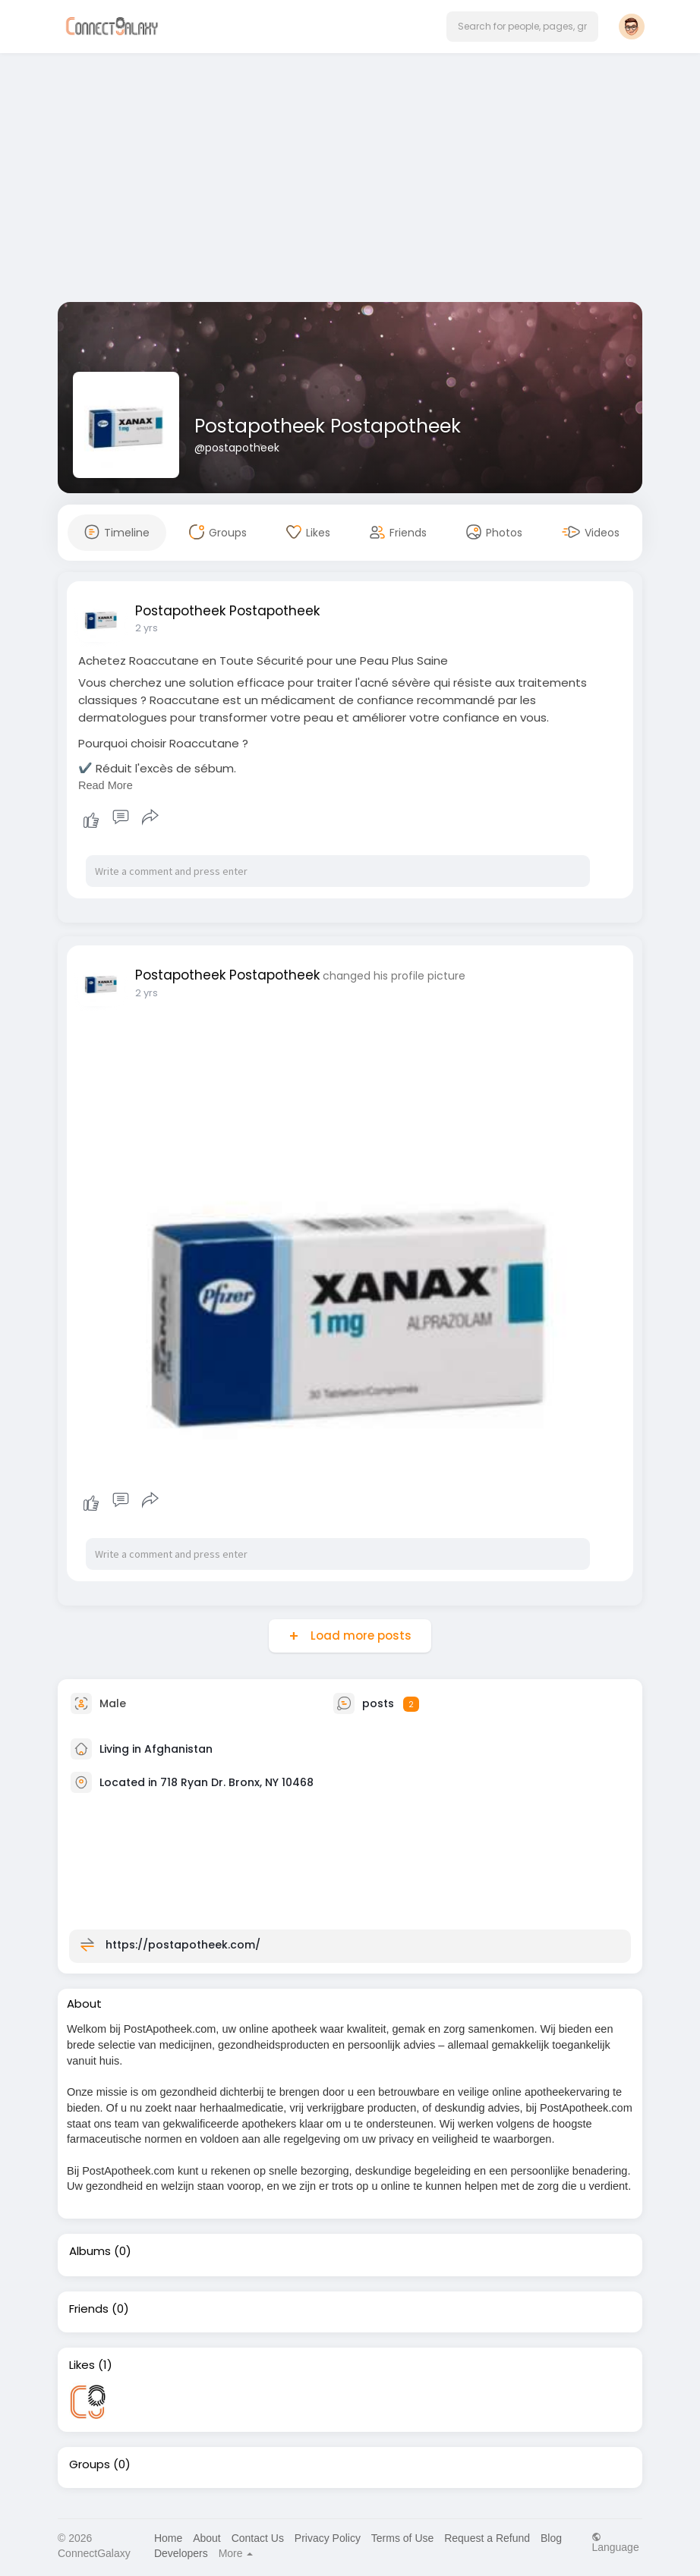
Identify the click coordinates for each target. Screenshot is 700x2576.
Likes (82, 2365)
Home (168, 2538)
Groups (89, 2464)
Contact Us (258, 2538)
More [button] (236, 2553)
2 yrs (146, 628)
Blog (551, 2538)
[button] (522, 26)
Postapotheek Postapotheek (327, 426)
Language (615, 2542)
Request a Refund (487, 2538)
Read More (105, 785)
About (207, 2538)
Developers (181, 2553)
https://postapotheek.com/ (183, 1944)
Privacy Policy (328, 2538)
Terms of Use (402, 2538)
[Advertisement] (350, 180)
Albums (90, 2251)
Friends (89, 2309)
